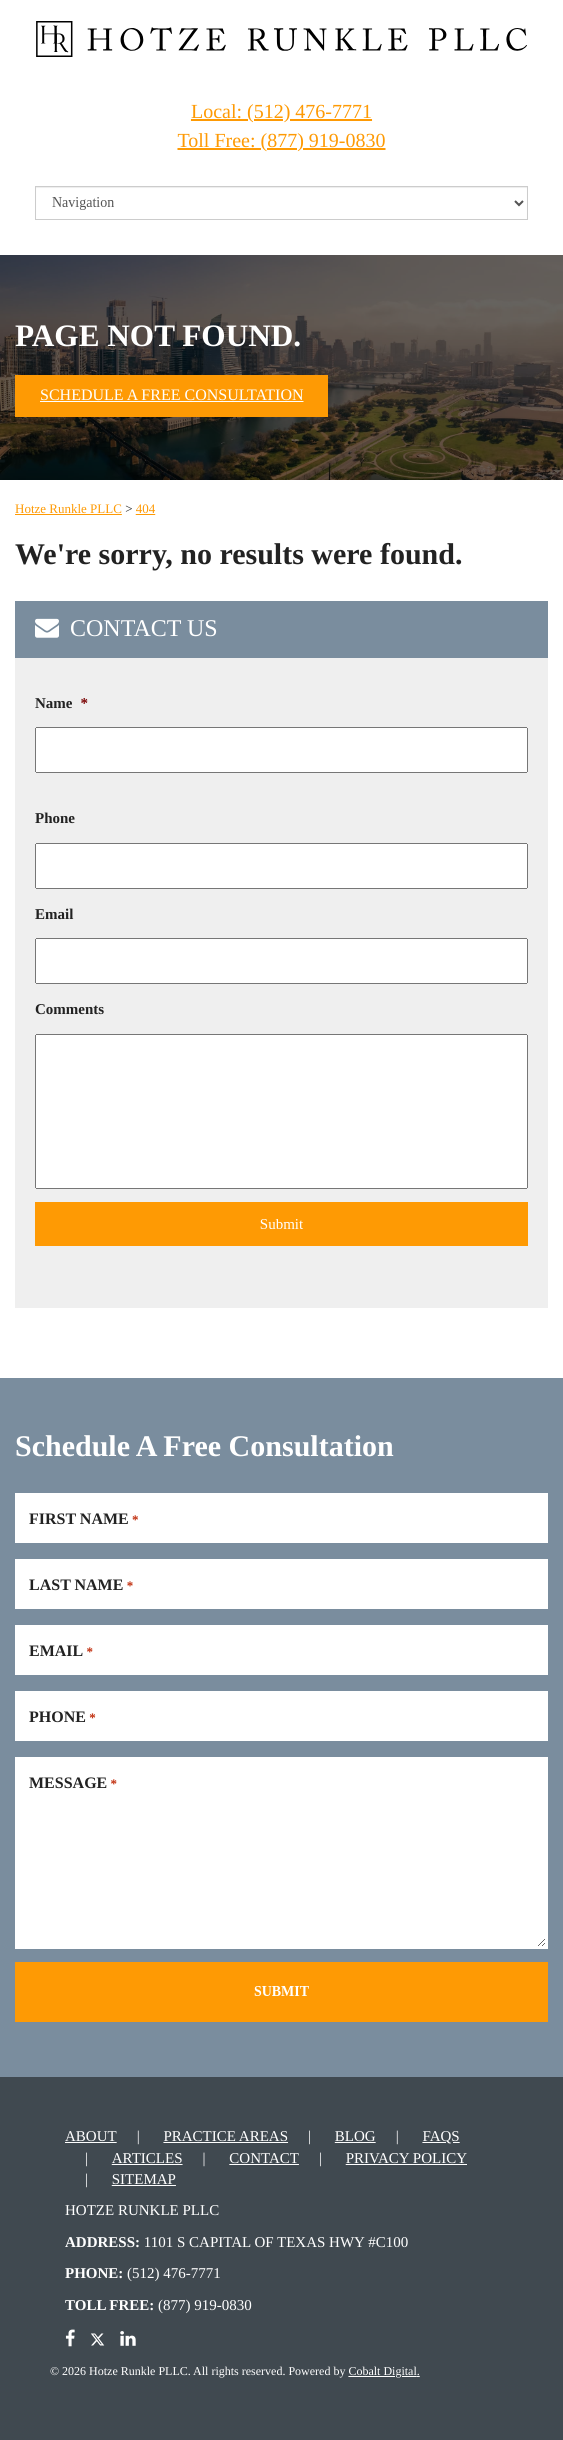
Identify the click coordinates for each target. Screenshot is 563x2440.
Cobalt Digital (382, 2371)
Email (54, 915)
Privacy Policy (406, 2159)
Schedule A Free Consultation (171, 395)
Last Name (81, 1586)
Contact (264, 2159)
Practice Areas (225, 2137)
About (91, 2137)
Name (61, 704)
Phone (55, 819)
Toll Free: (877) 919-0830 (281, 141)
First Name (83, 1520)
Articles (147, 2159)
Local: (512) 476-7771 (281, 112)
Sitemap (144, 2180)
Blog (355, 2137)
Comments (69, 1010)
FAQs (440, 2137)
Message (73, 1784)
